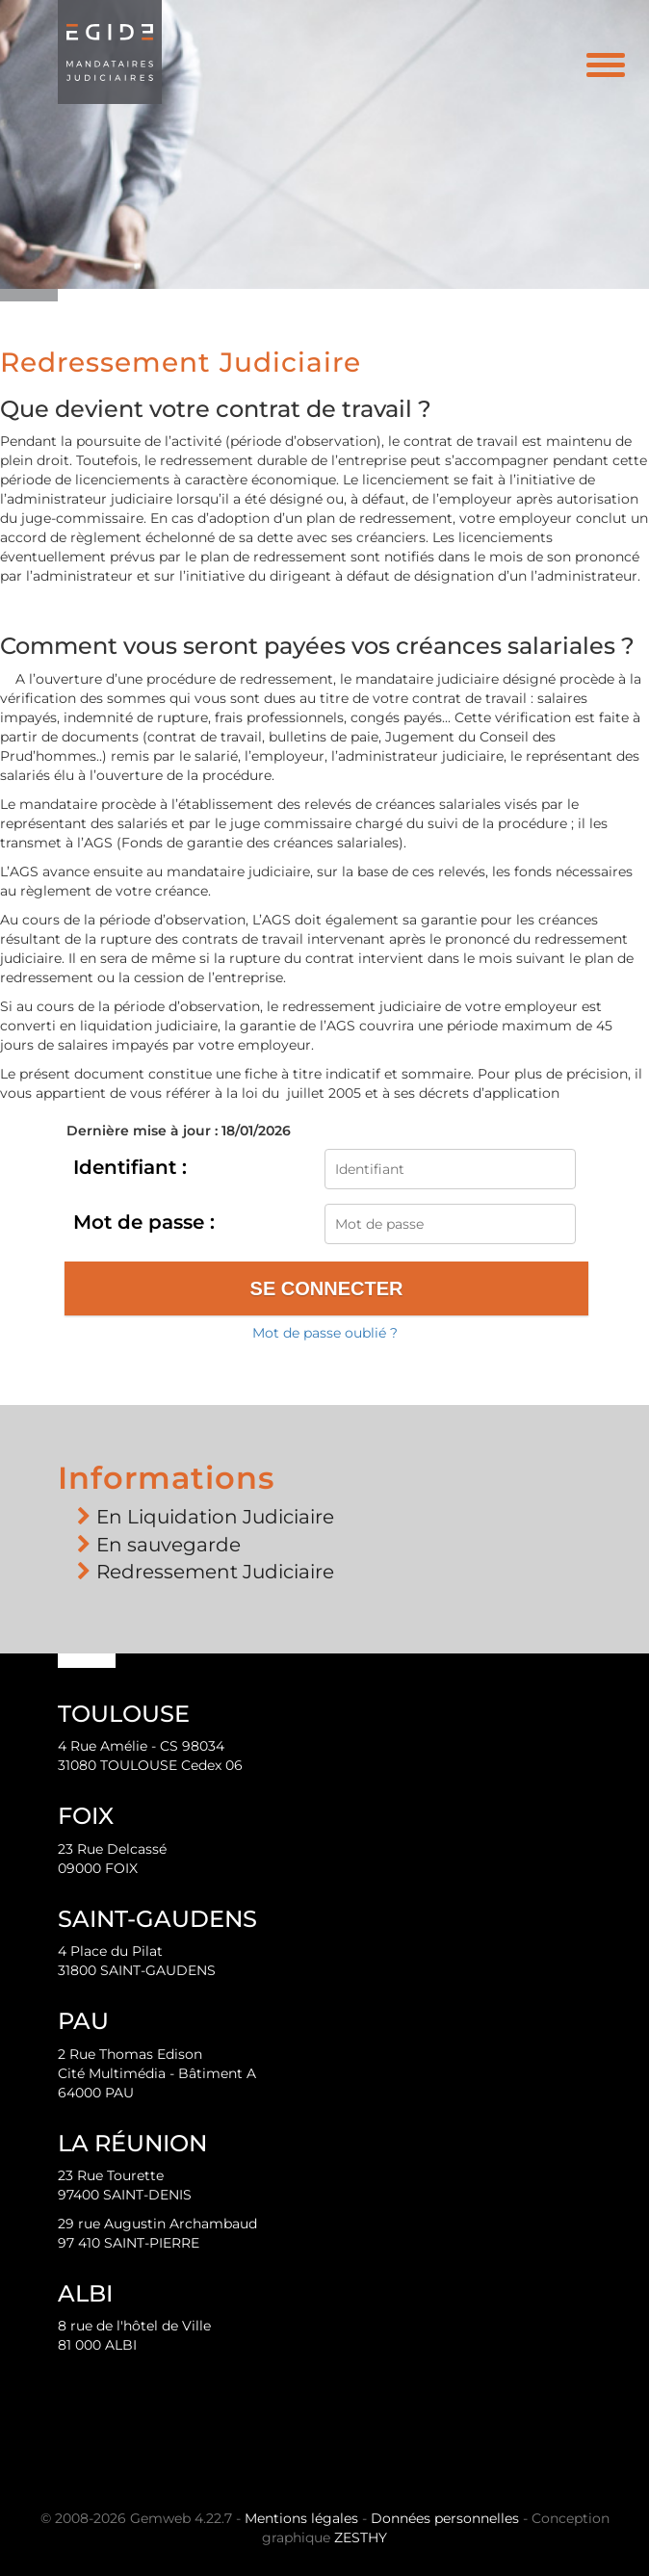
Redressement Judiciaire (215, 1571)
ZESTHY (360, 2537)
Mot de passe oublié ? (325, 1332)
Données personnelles (445, 2518)
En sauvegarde (168, 1544)
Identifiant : (130, 1167)
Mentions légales (301, 2518)
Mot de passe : (144, 1222)
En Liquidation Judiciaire (215, 1516)
